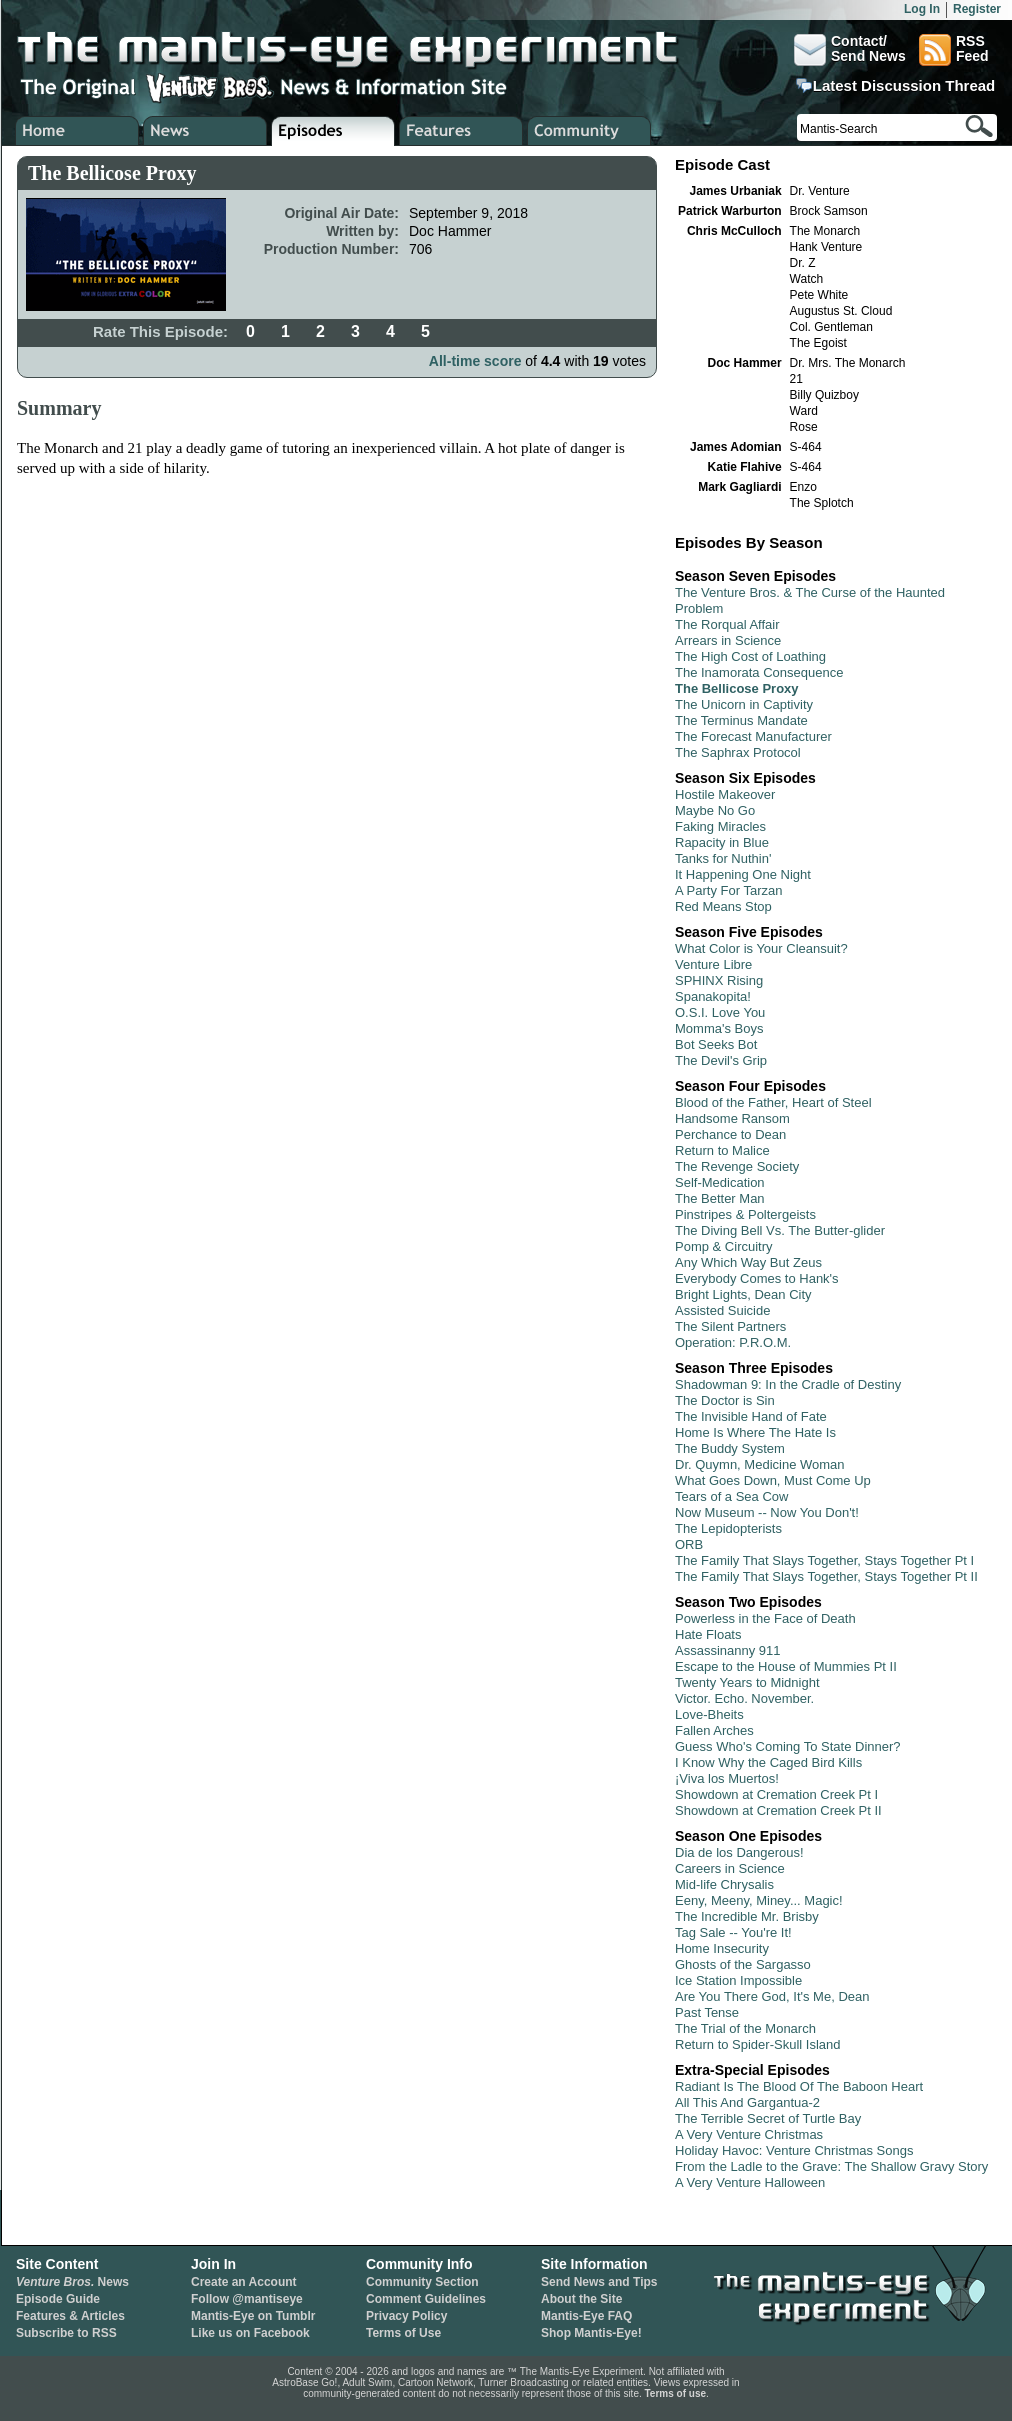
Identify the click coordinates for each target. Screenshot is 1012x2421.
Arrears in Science (728, 640)
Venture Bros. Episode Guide (333, 131)
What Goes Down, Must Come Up (773, 1480)
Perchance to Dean (730, 1134)
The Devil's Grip (721, 1060)
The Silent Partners (730, 1326)
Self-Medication (720, 1182)
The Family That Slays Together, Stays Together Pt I (824, 1560)
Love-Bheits (709, 1714)
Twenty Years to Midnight (747, 1682)
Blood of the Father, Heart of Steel (773, 1102)
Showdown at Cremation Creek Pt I (776, 1794)
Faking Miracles (720, 826)
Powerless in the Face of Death (765, 1618)
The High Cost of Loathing (750, 656)
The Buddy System (730, 1448)
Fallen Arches (714, 1730)
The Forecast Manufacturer (753, 736)
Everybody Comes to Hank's (757, 1278)
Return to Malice (722, 1150)
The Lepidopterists (728, 1528)
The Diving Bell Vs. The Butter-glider (780, 1230)
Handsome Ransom (732, 1118)
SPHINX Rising (719, 980)
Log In (922, 9)
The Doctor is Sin (725, 1400)
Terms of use (676, 2393)
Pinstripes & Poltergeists (745, 1214)
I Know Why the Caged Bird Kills (768, 1762)
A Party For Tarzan (728, 890)
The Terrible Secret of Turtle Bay (768, 2118)
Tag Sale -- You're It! (733, 1932)
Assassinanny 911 (728, 1650)
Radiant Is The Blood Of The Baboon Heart (799, 2086)
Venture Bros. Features (461, 131)
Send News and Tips (599, 2282)
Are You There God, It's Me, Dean (772, 1996)
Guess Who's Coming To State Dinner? (788, 1746)
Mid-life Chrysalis (724, 1884)
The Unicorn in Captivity (744, 704)
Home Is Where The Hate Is (755, 1432)
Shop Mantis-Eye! (591, 2333)
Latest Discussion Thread (904, 86)
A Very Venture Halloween (750, 2182)
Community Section (422, 2282)
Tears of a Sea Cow (731, 1496)
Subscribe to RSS (66, 2333)
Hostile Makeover (725, 794)
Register (977, 9)
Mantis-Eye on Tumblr (253, 2316)
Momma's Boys (719, 1028)
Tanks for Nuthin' (723, 858)
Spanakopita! (713, 996)
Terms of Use (403, 2333)
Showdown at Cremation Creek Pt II (778, 1810)
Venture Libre (713, 964)
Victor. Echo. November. (744, 1698)
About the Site (581, 2299)
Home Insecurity (722, 1948)
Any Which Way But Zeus (748, 1262)
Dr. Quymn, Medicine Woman (760, 1464)
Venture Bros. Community (589, 131)
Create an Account (244, 2282)
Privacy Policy (406, 2316)
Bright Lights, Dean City (743, 1294)
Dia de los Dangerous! (739, 1852)
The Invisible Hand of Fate (751, 1416)
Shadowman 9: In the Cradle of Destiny (788, 1384)
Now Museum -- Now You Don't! (767, 1512)
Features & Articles (70, 2316)
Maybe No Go (715, 810)
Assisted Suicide (722, 1310)
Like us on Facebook (250, 2333)
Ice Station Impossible (738, 1980)
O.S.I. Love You (720, 1012)
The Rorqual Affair (727, 624)
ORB (689, 1544)
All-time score (475, 361)
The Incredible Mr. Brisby (747, 1916)
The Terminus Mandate (741, 720)
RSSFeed (954, 50)
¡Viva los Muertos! (727, 1778)
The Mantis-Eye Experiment (367, 50)
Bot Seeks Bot (716, 1044)
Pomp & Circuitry (724, 1246)
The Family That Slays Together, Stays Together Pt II (826, 1576)
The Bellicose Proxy (737, 688)
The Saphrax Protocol (738, 752)
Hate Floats (708, 1634)
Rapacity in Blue (722, 842)
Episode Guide (58, 2299)
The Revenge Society (737, 1166)
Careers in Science (730, 1868)
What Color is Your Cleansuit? (761, 948)
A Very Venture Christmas (749, 2134)
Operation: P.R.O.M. (733, 1342)
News (72, 2282)
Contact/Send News (850, 50)
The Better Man (720, 1198)
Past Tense (707, 2012)
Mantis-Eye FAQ (586, 2316)
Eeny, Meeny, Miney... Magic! (759, 1900)
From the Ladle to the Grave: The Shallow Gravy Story (831, 2166)
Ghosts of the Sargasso (743, 1964)
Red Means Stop (723, 906)
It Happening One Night (743, 874)
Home (77, 131)
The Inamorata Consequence (759, 672)
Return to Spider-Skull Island (757, 2044)
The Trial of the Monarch (745, 2028)
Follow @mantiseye (247, 2299)
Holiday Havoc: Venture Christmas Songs (794, 2150)
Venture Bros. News (205, 131)
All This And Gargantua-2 (747, 2102)
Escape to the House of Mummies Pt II (786, 1666)
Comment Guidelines (426, 2299)
